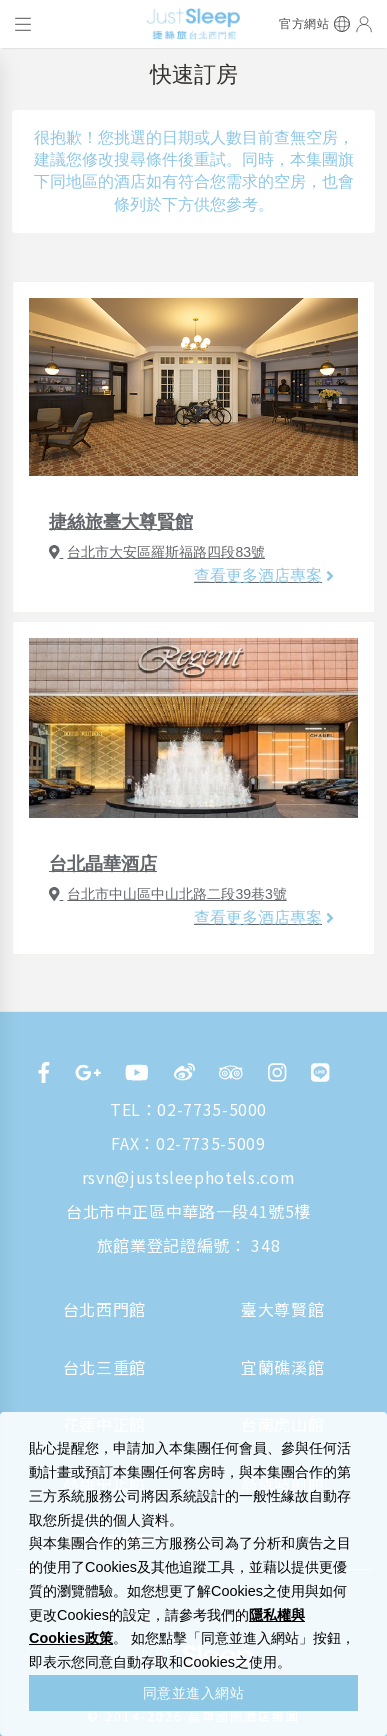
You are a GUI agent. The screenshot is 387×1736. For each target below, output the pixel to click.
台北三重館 (104, 1367)
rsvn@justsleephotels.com (188, 1177)
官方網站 (304, 24)
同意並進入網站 (194, 1693)
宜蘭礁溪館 (282, 1367)
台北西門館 (104, 1309)
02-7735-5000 (212, 1109)
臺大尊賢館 (282, 1309)
